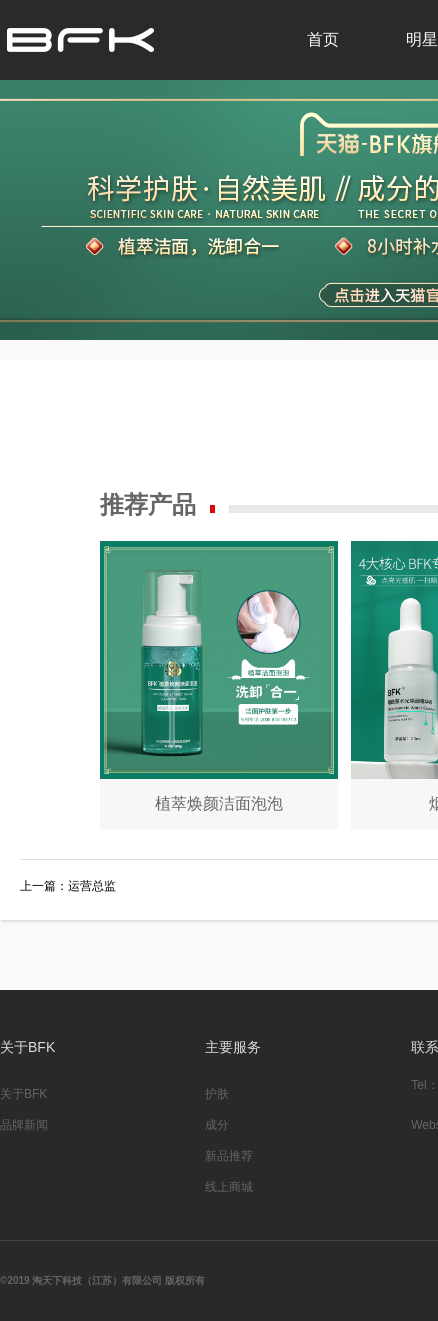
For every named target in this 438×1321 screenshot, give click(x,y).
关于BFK (23, 1094)
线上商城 (229, 1187)
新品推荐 (229, 1156)
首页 (323, 39)
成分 (217, 1125)
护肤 (217, 1094)
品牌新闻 (24, 1125)
